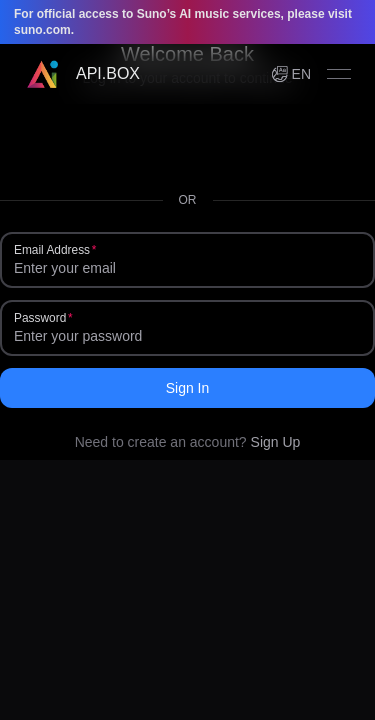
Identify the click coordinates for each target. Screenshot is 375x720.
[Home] (82, 74)
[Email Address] (187, 268)
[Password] (187, 336)
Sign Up (276, 442)
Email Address (52, 250)
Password (40, 318)
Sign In (188, 388)
